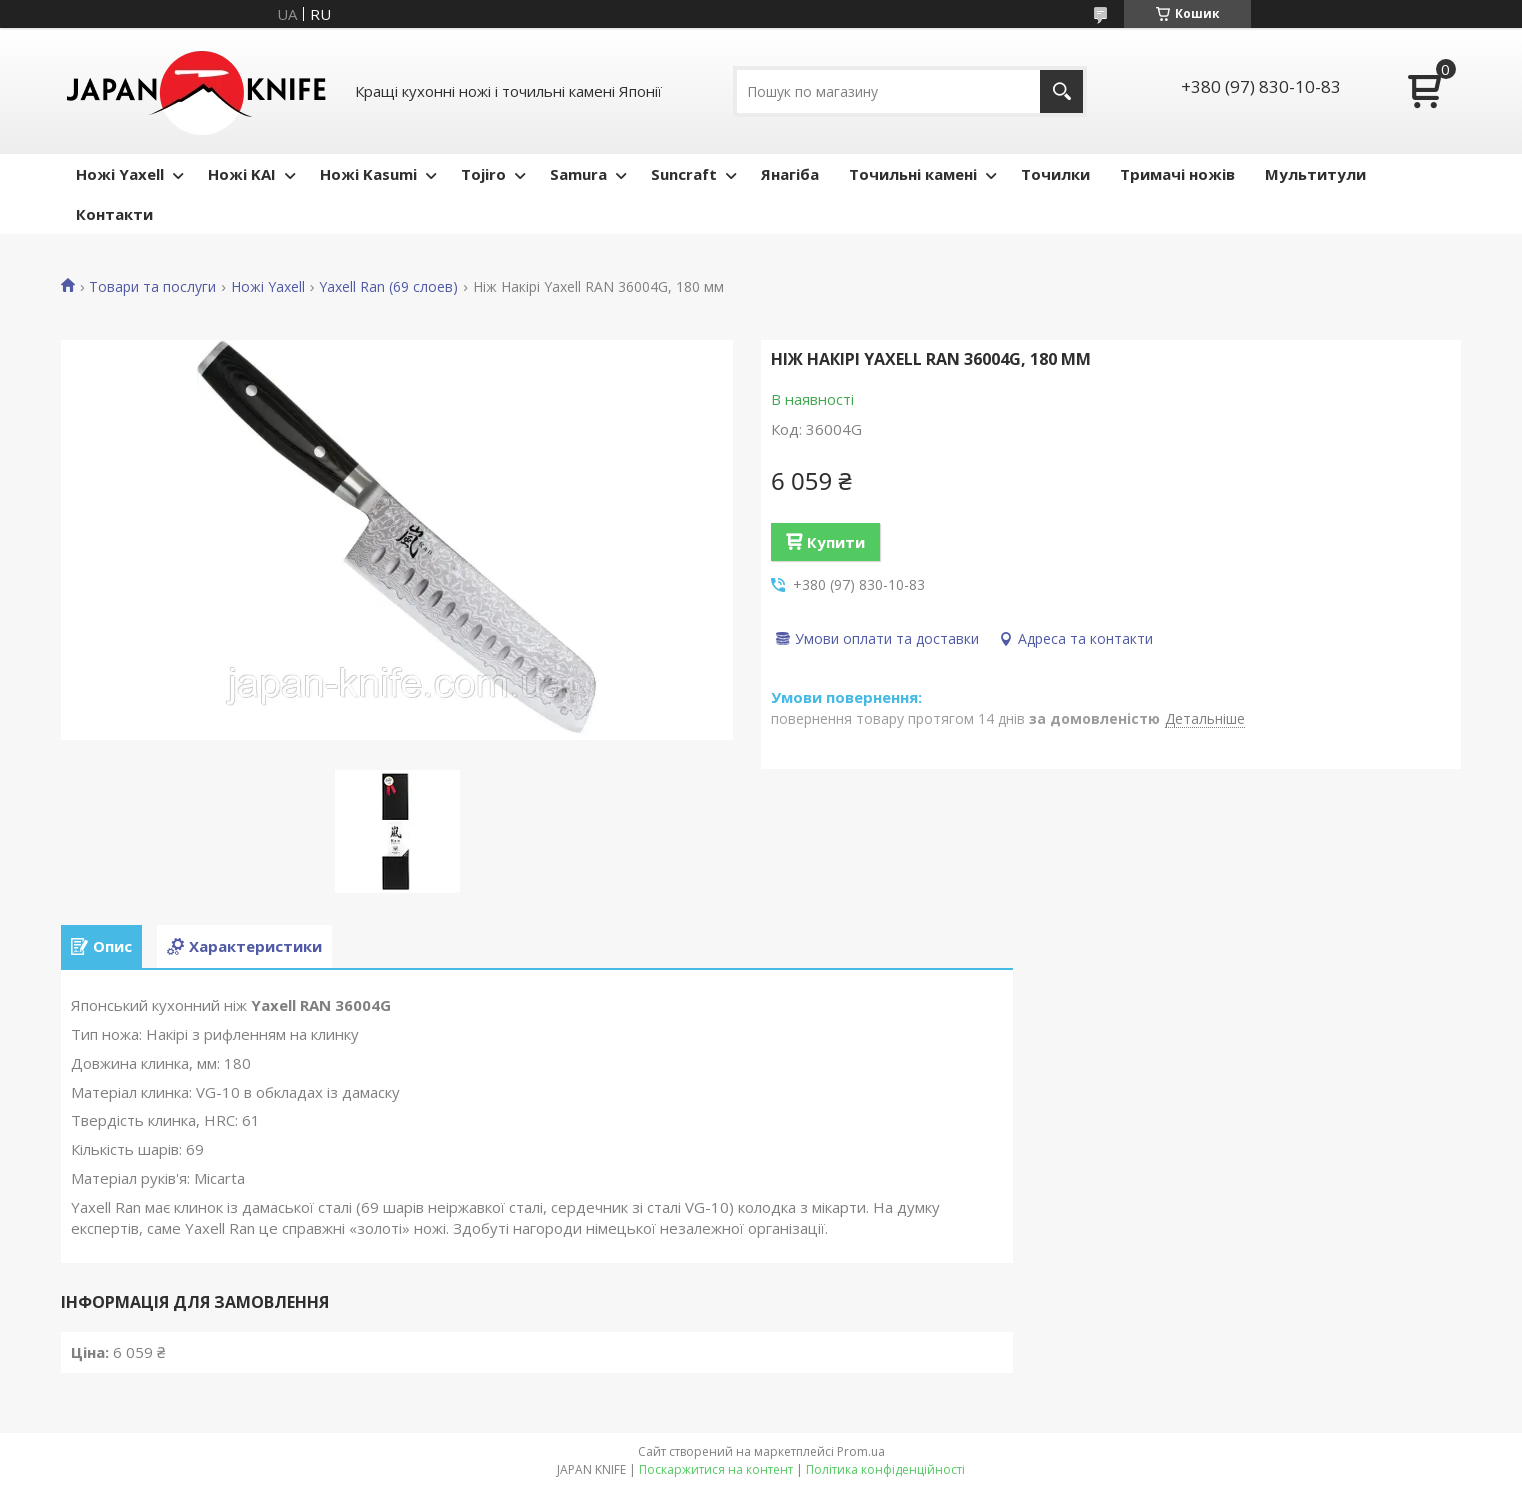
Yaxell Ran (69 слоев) (388, 287)
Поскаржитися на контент (716, 1469)
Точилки (1055, 174)
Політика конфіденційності (885, 1469)
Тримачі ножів (1177, 174)
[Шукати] (1061, 91)
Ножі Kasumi (368, 174)
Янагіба (790, 174)
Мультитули (1315, 174)
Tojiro (483, 174)
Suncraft (684, 174)
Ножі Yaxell (120, 174)
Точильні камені (913, 174)
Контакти (114, 214)
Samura (578, 174)
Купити (836, 542)
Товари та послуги (152, 287)
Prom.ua (861, 1451)
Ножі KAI (242, 174)
